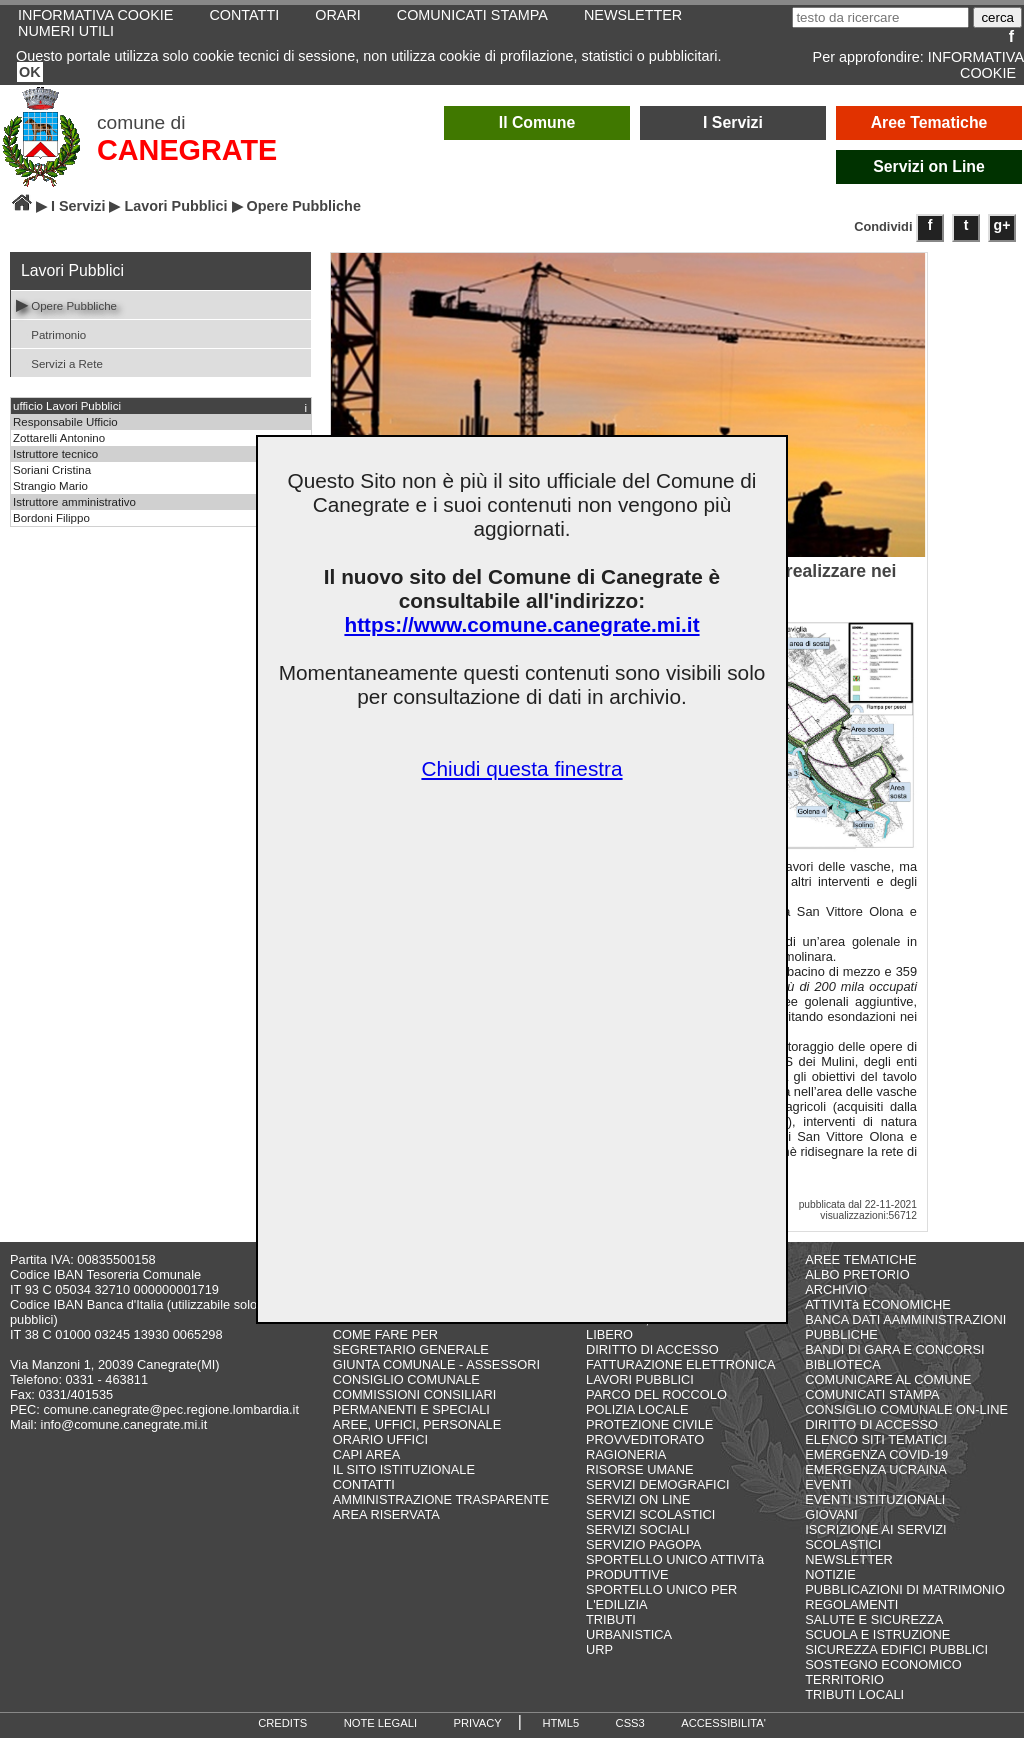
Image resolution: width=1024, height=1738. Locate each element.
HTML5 (560, 1723)
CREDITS (282, 1723)
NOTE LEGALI (380, 1723)
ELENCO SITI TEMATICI (876, 1439)
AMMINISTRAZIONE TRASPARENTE (441, 1499)
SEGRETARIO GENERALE (411, 1349)
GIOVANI (831, 1514)
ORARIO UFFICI (380, 1439)
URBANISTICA (629, 1634)
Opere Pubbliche (66, 304)
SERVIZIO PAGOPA (643, 1544)
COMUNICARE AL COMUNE (888, 1379)
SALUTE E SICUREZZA (874, 1619)
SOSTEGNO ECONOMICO (883, 1664)
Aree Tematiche (929, 122)
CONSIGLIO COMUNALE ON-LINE (906, 1409)
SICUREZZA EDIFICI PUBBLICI (896, 1649)
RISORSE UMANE (639, 1469)
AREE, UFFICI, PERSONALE (417, 1424)
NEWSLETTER (848, 1559)
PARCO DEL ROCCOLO (656, 1394)
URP (599, 1649)
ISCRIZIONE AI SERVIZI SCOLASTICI (875, 1537)
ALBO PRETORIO (857, 1274)
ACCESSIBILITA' (723, 1723)
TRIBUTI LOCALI (854, 1694)
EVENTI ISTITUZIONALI (875, 1499)
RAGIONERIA (626, 1454)
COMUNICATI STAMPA (872, 1394)
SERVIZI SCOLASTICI (650, 1514)
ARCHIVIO (836, 1289)
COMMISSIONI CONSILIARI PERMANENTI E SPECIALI (415, 1402)
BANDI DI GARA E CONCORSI (894, 1349)
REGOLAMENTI (851, 1604)
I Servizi (733, 122)
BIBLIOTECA (842, 1364)
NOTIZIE (830, 1574)
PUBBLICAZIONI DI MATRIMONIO (905, 1589)
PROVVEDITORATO (645, 1439)
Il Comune (537, 122)
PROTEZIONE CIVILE (649, 1424)
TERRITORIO (844, 1679)
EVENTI (828, 1484)
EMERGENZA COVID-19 (876, 1454)
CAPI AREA (367, 1454)
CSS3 (630, 1723)
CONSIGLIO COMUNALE (406, 1379)
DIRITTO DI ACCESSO (652, 1349)
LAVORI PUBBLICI (640, 1379)
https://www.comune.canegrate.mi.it (521, 624)
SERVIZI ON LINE (638, 1499)
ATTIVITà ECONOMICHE (878, 1304)
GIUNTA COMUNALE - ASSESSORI (436, 1364)
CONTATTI (364, 1484)
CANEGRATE (187, 150)
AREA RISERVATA (386, 1514)
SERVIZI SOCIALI (638, 1529)
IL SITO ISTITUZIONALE (404, 1469)
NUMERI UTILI (66, 31)
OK (30, 72)
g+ (1002, 225)
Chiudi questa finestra (521, 768)
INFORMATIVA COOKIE (976, 65)
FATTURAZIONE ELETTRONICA (681, 1364)
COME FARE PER (385, 1334)
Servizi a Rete (59, 362)
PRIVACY (478, 1723)
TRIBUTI (611, 1619)
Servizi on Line (929, 166)
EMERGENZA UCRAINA (876, 1469)
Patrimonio (51, 333)
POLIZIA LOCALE (637, 1409)
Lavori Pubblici (175, 206)
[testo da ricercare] (880, 17)
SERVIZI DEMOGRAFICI (657, 1484)
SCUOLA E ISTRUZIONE (877, 1634)
